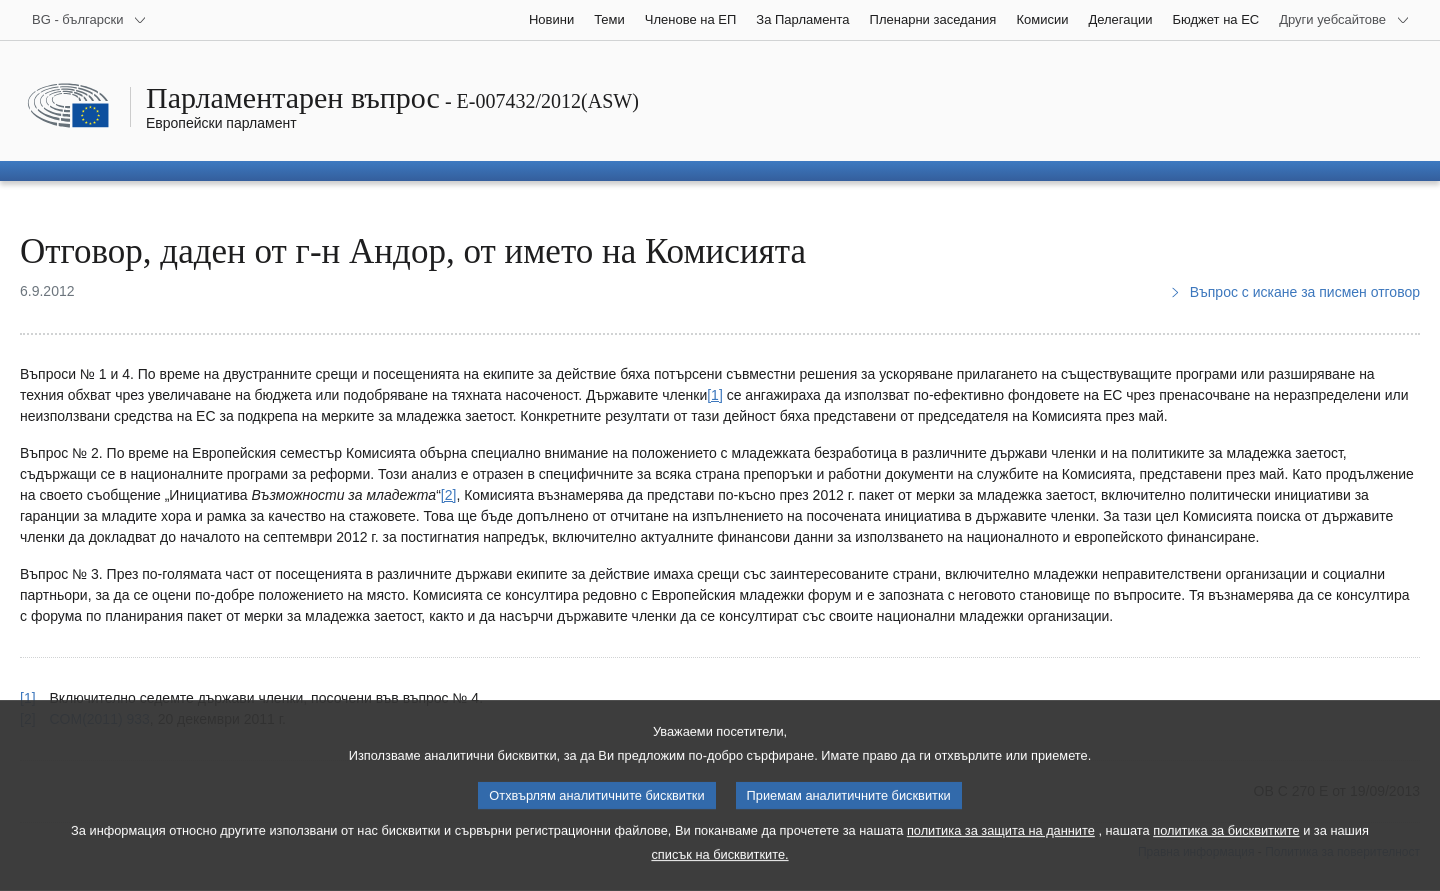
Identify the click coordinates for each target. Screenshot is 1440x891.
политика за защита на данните (1001, 850)
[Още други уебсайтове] (1344, 20)
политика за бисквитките (1226, 850)
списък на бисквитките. (719, 874)
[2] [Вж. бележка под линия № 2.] (449, 495)
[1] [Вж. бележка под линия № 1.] (715, 395)
